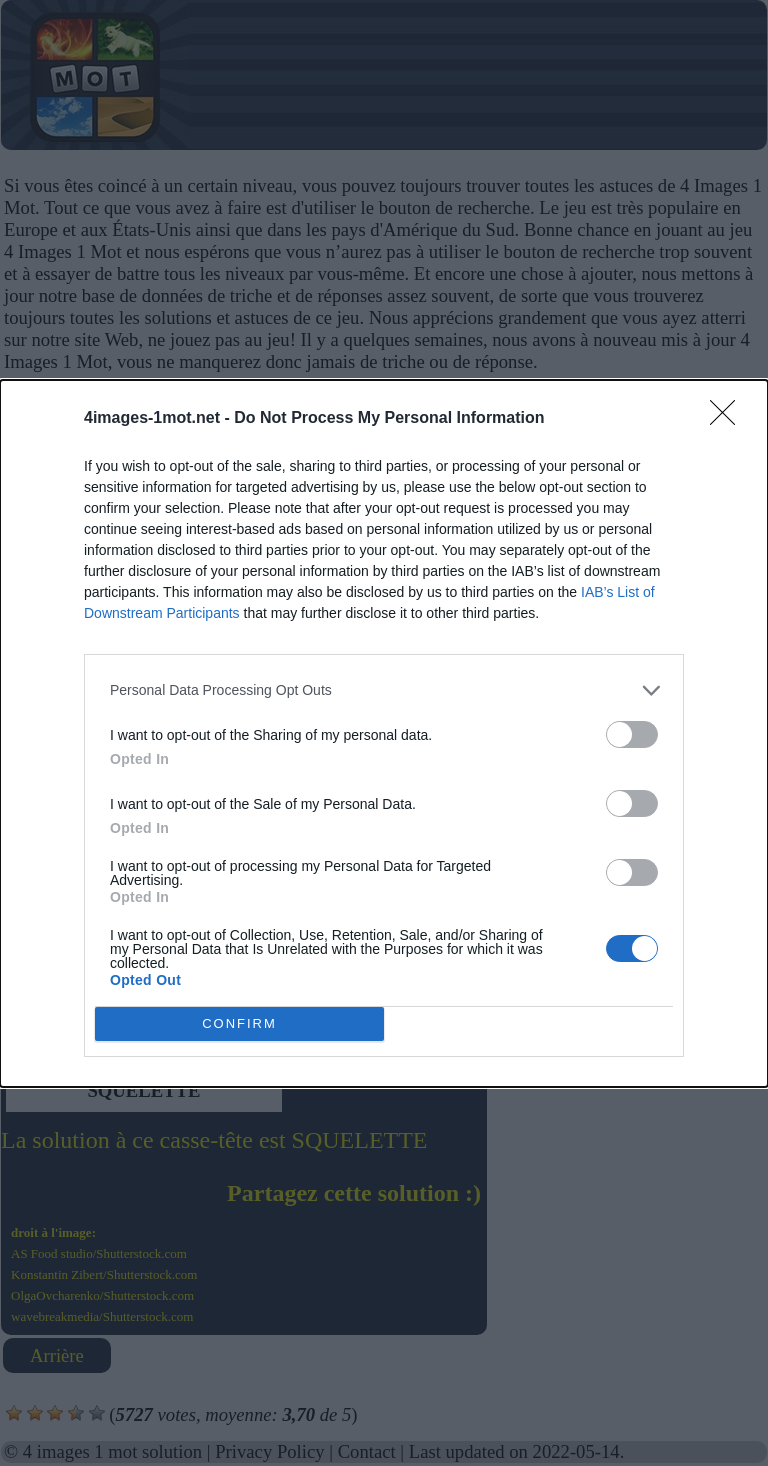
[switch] (632, 734)
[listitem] (384, 690)
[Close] (729, 419)
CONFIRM (239, 1023)
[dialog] (384, 733)
